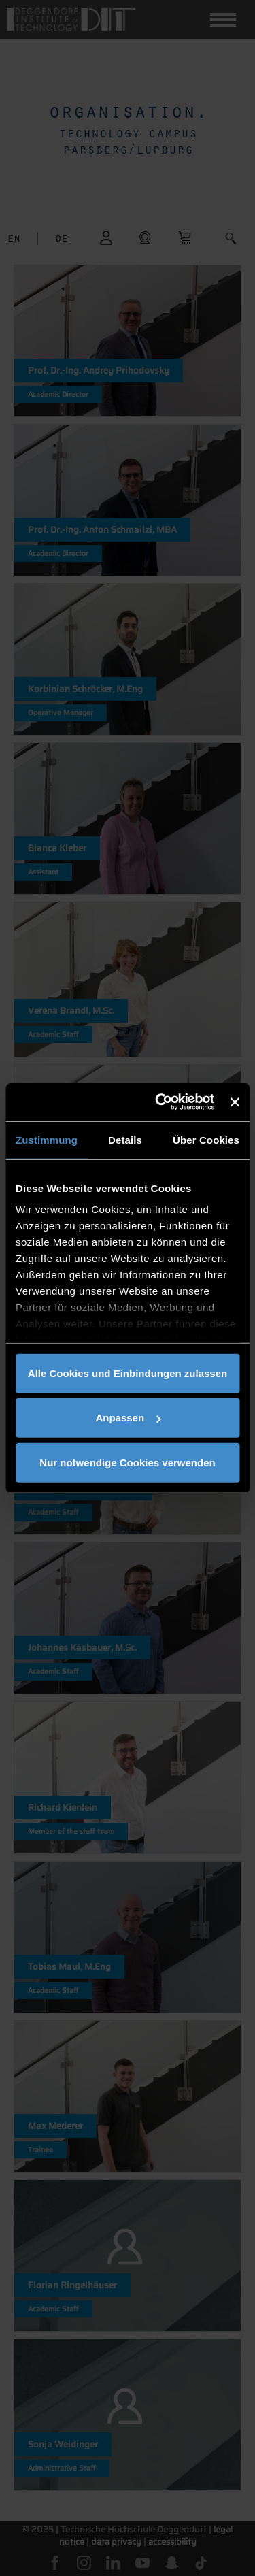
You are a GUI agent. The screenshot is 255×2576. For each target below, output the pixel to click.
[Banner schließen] (234, 1102)
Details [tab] (125, 1139)
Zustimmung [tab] (47, 1139)
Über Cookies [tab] (206, 1139)
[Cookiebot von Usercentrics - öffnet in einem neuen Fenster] (160, 1102)
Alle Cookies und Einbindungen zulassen (127, 1372)
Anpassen (127, 1417)
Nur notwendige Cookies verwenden (127, 1462)
